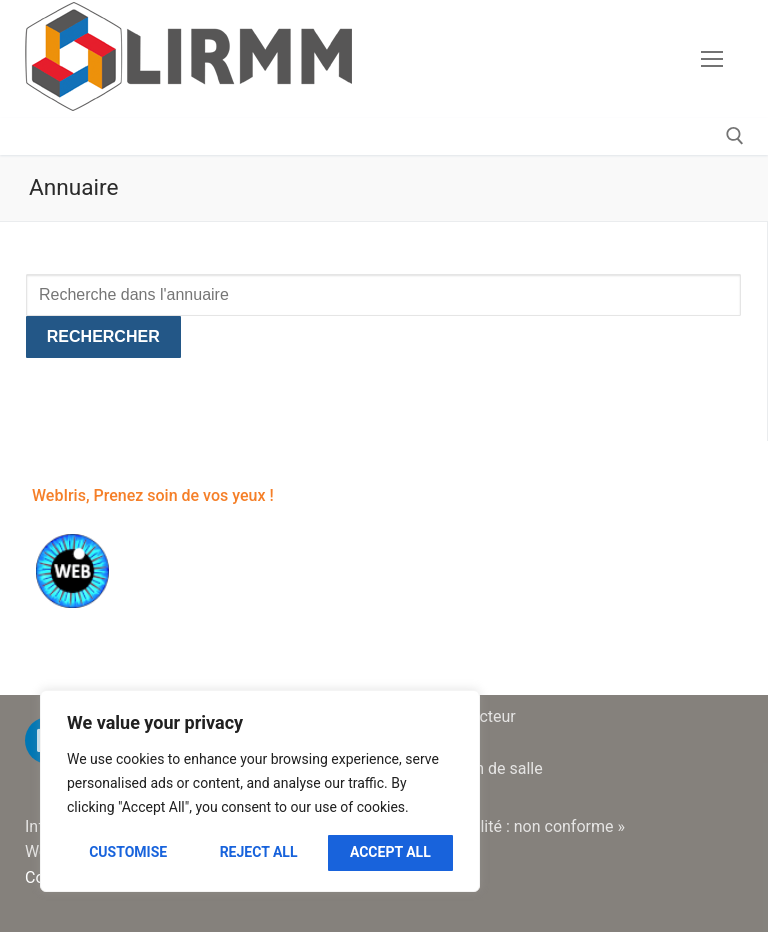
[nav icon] (712, 59)
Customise (128, 852)
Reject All (259, 852)
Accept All (390, 852)
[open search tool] (735, 136)
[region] (260, 791)
